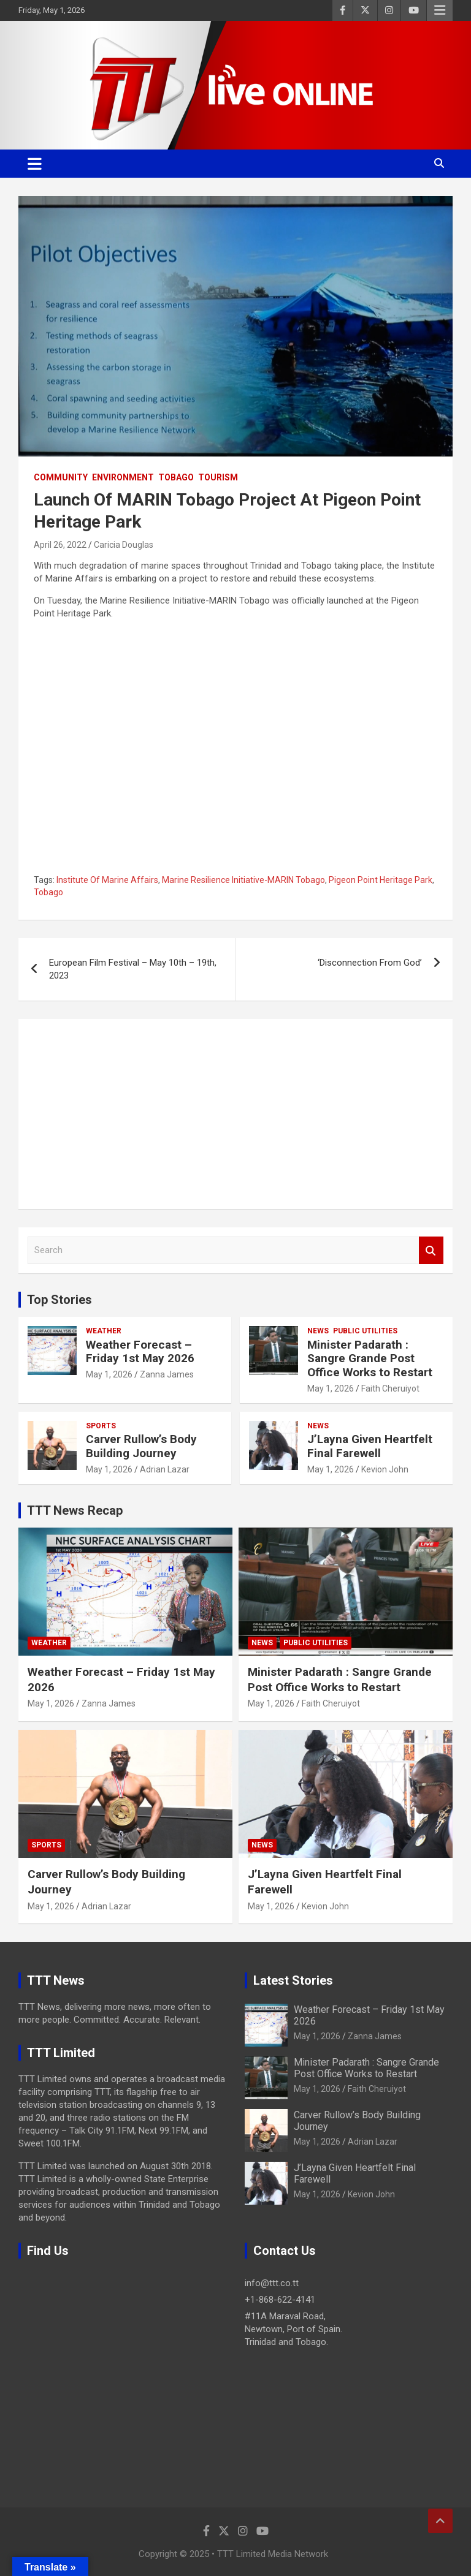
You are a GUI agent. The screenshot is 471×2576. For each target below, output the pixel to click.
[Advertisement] (235, 1114)
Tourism (218, 477)
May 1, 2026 (109, 1374)
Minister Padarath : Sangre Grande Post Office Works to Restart (369, 1359)
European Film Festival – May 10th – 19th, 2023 (132, 969)
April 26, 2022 (60, 545)
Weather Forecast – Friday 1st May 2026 (140, 1352)
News (318, 1331)
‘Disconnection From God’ (370, 962)
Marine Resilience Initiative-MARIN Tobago (243, 880)
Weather (103, 1331)
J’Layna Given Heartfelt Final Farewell (369, 1446)
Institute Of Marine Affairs (107, 880)
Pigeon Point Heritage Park (380, 880)
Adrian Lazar (165, 1469)
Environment (123, 477)
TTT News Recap (75, 1510)
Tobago (176, 477)
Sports (101, 1426)
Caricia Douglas (123, 545)
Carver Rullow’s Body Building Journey (141, 1446)
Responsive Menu (440, 10)
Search (431, 1250)
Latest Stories (293, 1980)
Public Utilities (365, 1331)
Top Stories (59, 1299)
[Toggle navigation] (34, 164)
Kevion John (384, 1469)
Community (61, 477)
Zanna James (167, 1374)
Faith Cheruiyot (390, 1388)
